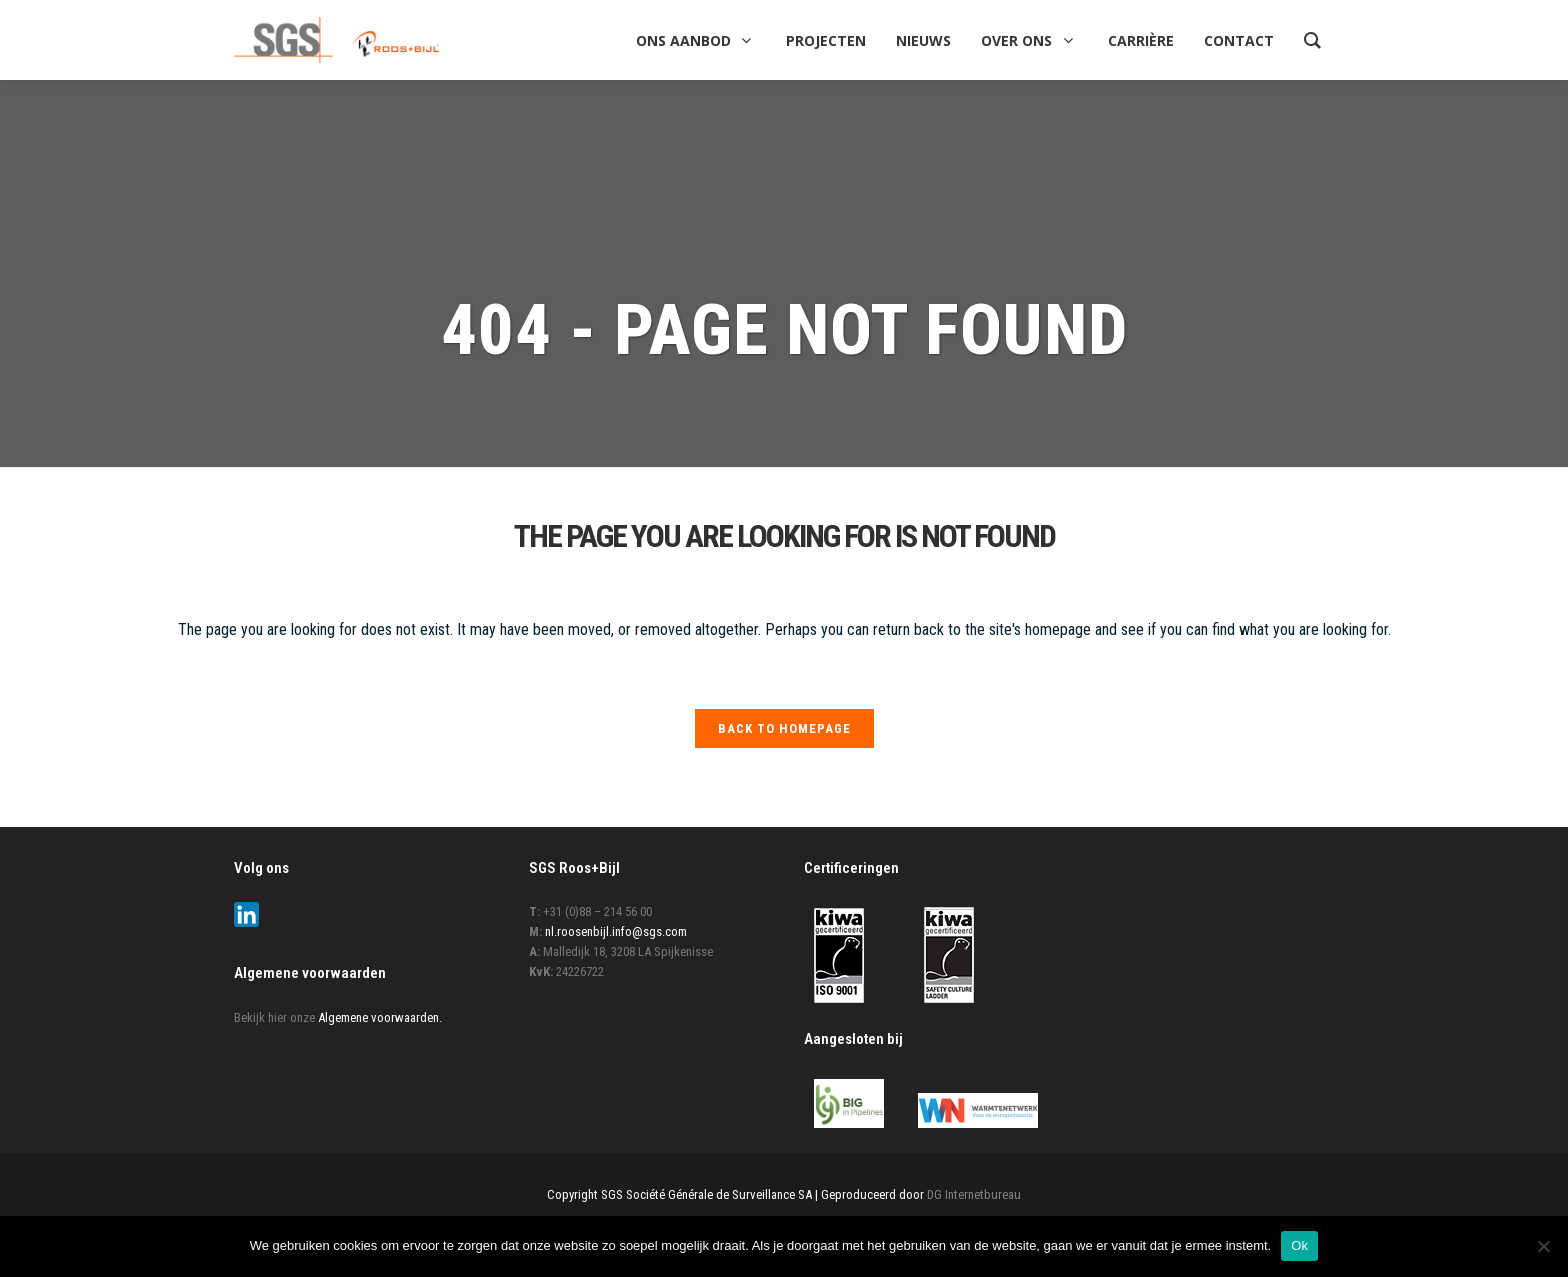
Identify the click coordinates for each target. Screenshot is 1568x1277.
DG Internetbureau (974, 1194)
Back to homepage (784, 728)
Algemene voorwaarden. (380, 1017)
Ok (1299, 1245)
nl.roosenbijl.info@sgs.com (616, 931)
